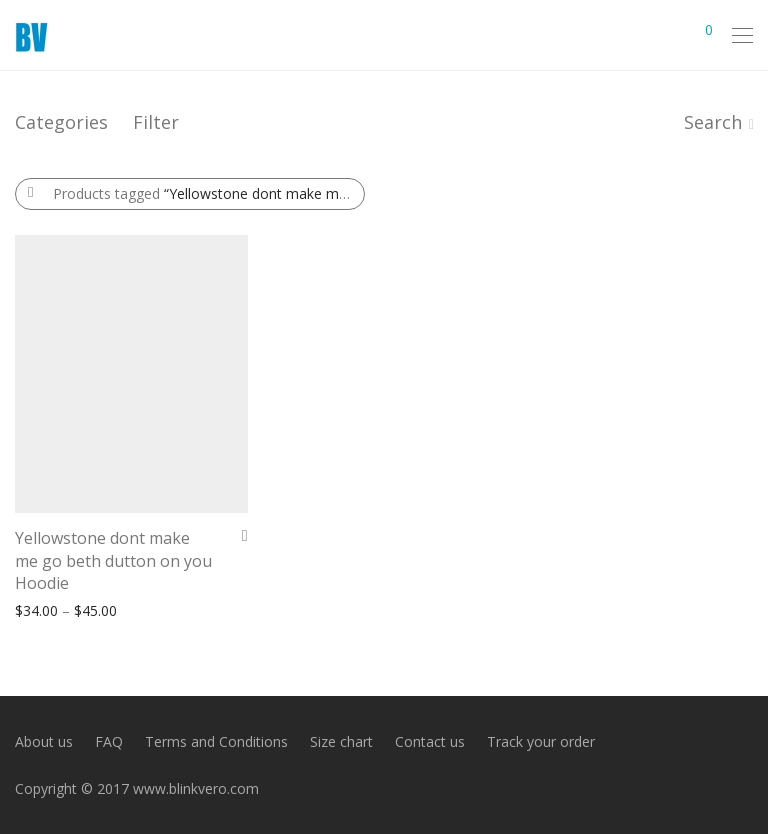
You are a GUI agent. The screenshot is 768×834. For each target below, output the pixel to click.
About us (44, 741)
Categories (61, 122)
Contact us (430, 741)
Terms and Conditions (216, 741)
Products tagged (209, 193)
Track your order (541, 741)
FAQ (109, 741)
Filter (156, 122)
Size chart (341, 741)
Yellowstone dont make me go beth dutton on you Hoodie (113, 560)
